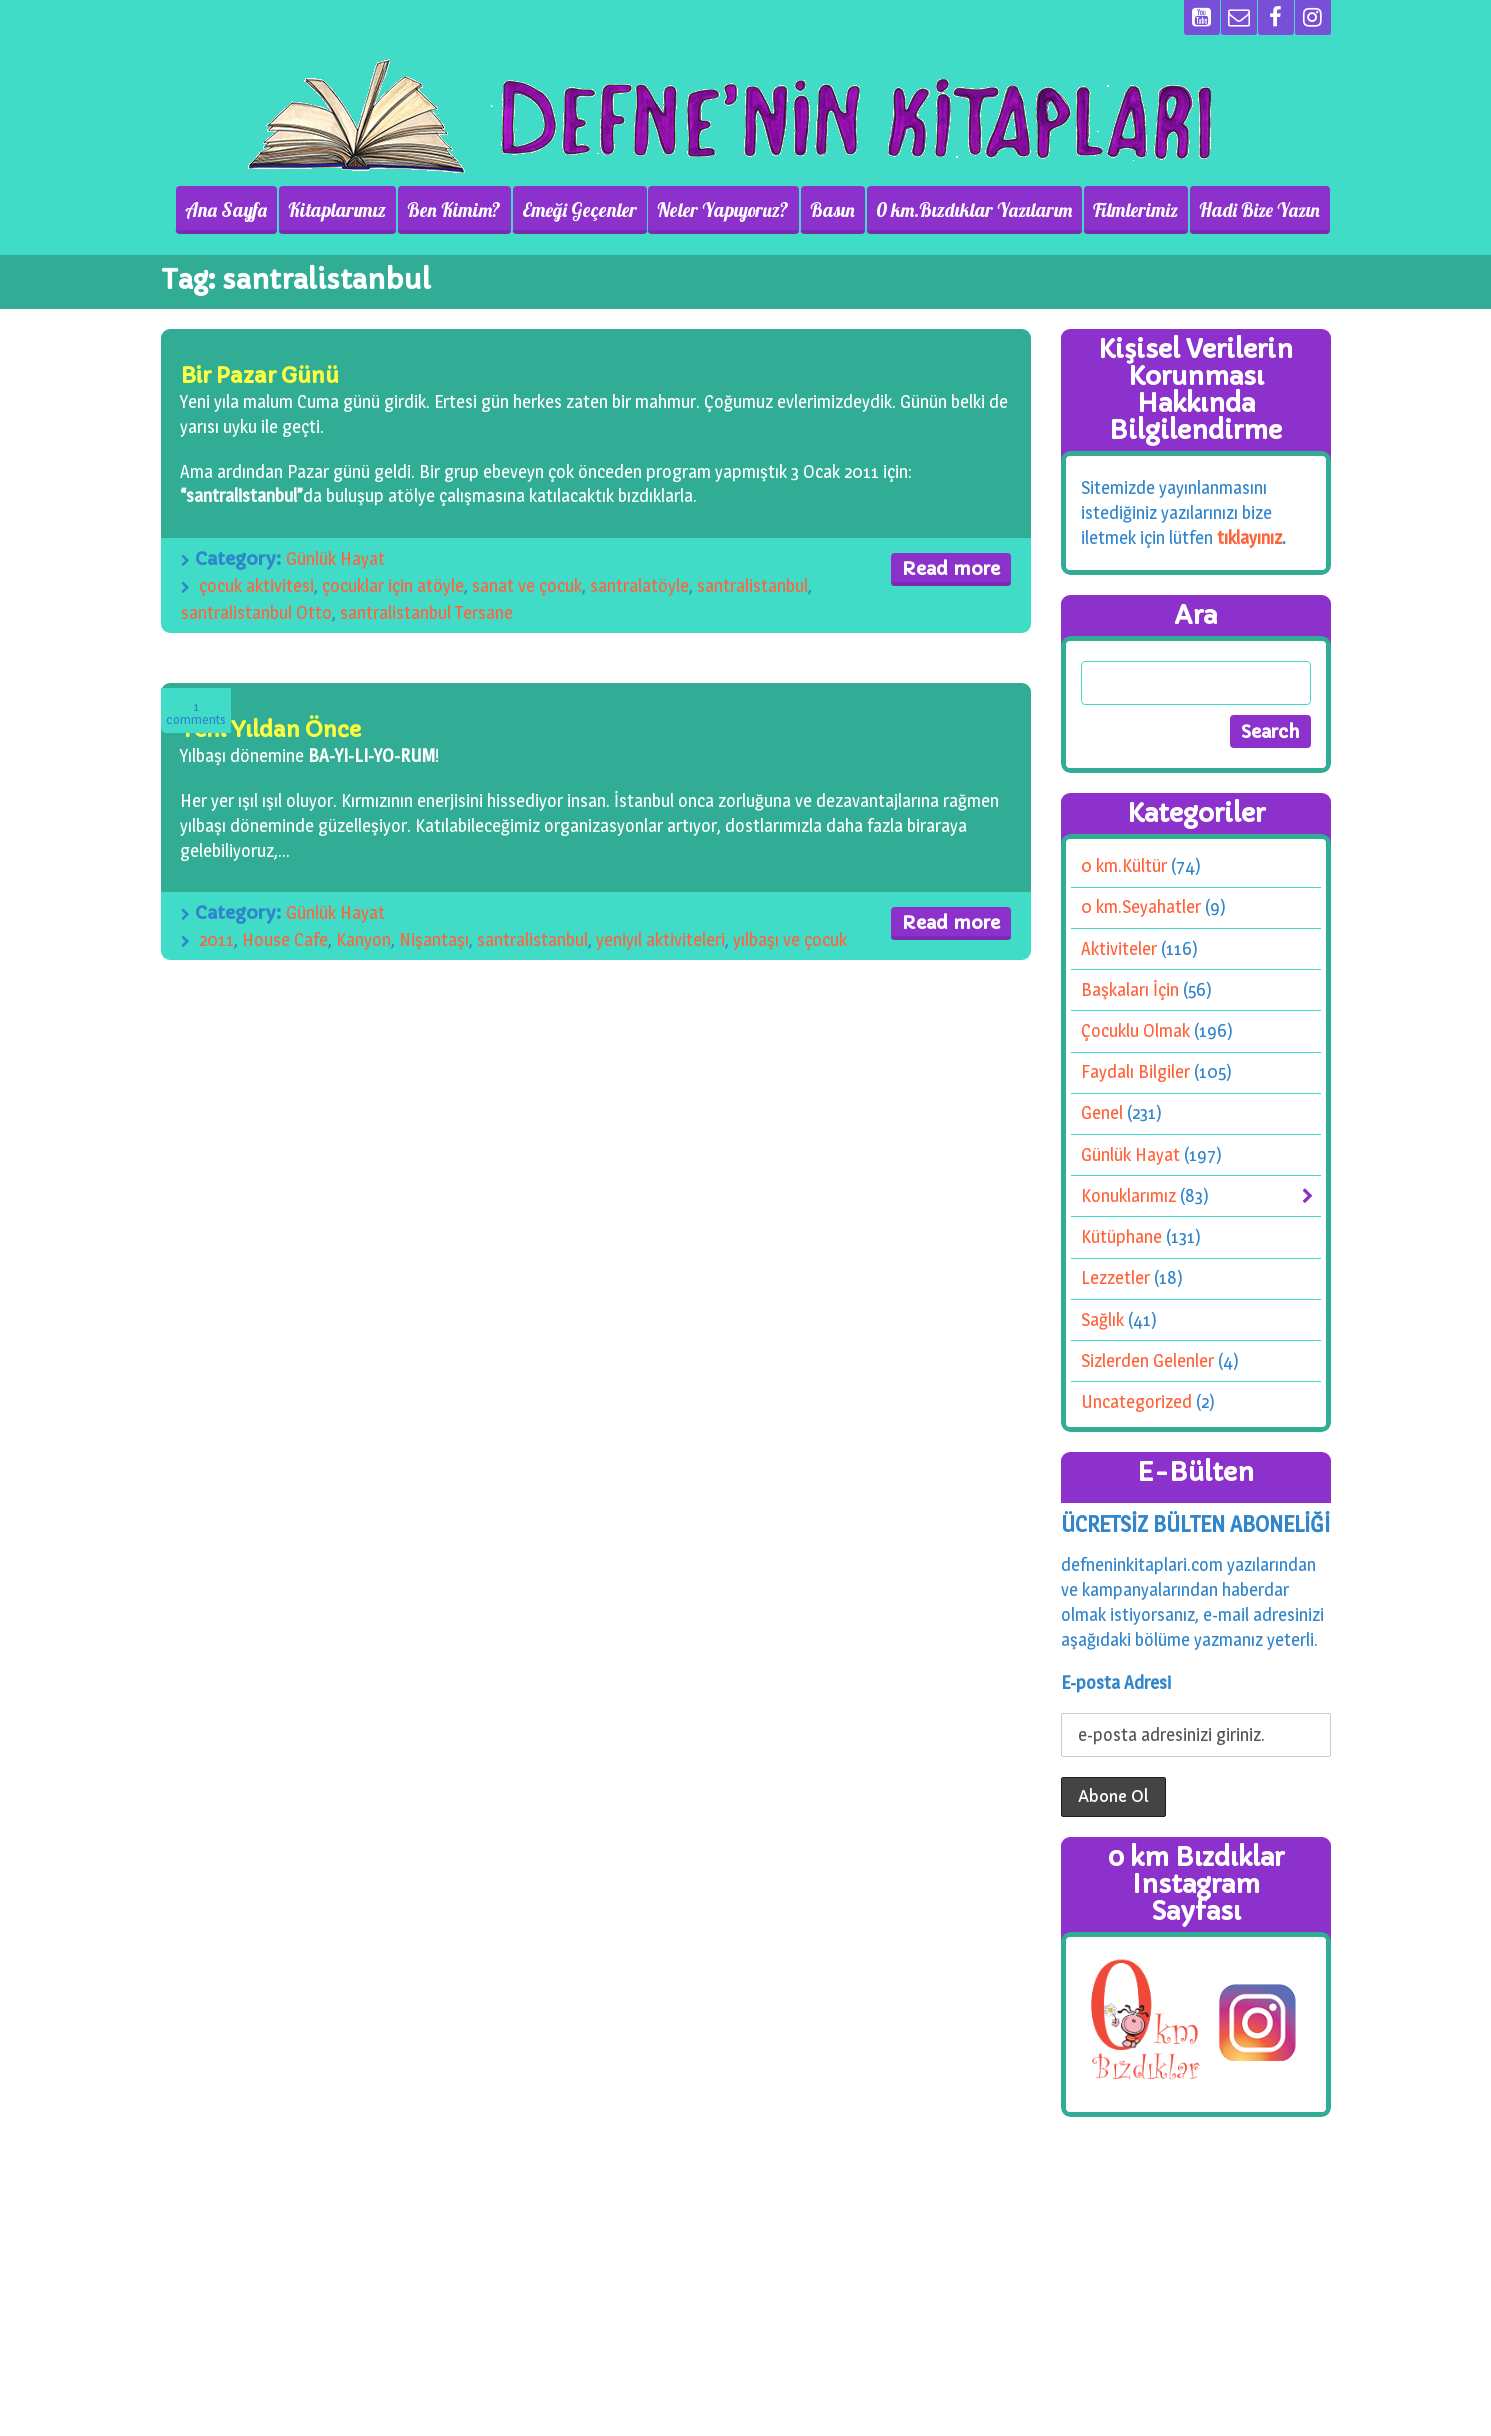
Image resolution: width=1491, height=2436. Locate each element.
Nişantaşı (434, 939)
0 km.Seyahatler (1141, 906)
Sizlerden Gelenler (1147, 1360)
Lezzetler (1115, 1277)
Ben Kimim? (460, 210)
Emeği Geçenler (584, 210)
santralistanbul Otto (256, 612)
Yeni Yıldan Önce (270, 729)
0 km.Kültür (1124, 865)
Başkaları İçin (1130, 989)
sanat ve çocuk (527, 585)
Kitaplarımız (344, 210)
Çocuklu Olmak (1135, 1030)
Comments (196, 713)
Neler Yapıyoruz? (728, 210)
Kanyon (363, 939)
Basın (836, 210)
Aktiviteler (1119, 948)
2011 (216, 939)
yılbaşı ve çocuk (790, 939)
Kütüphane (1121, 1236)
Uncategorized (1136, 1401)
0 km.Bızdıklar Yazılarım (977, 210)
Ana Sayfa (234, 210)
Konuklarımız (1128, 1195)
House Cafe (285, 939)
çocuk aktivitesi (256, 585)
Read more (951, 568)
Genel (1102, 1112)
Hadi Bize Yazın (1260, 210)
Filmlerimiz (1137, 210)
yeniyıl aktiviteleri (660, 939)
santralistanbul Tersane (426, 612)
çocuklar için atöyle (393, 585)
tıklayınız (1249, 537)
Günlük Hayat (335, 558)
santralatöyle (639, 585)
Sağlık (1102, 1319)
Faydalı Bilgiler (1135, 1071)
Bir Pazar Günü (259, 375)
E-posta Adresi (1116, 1682)
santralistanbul (752, 585)
